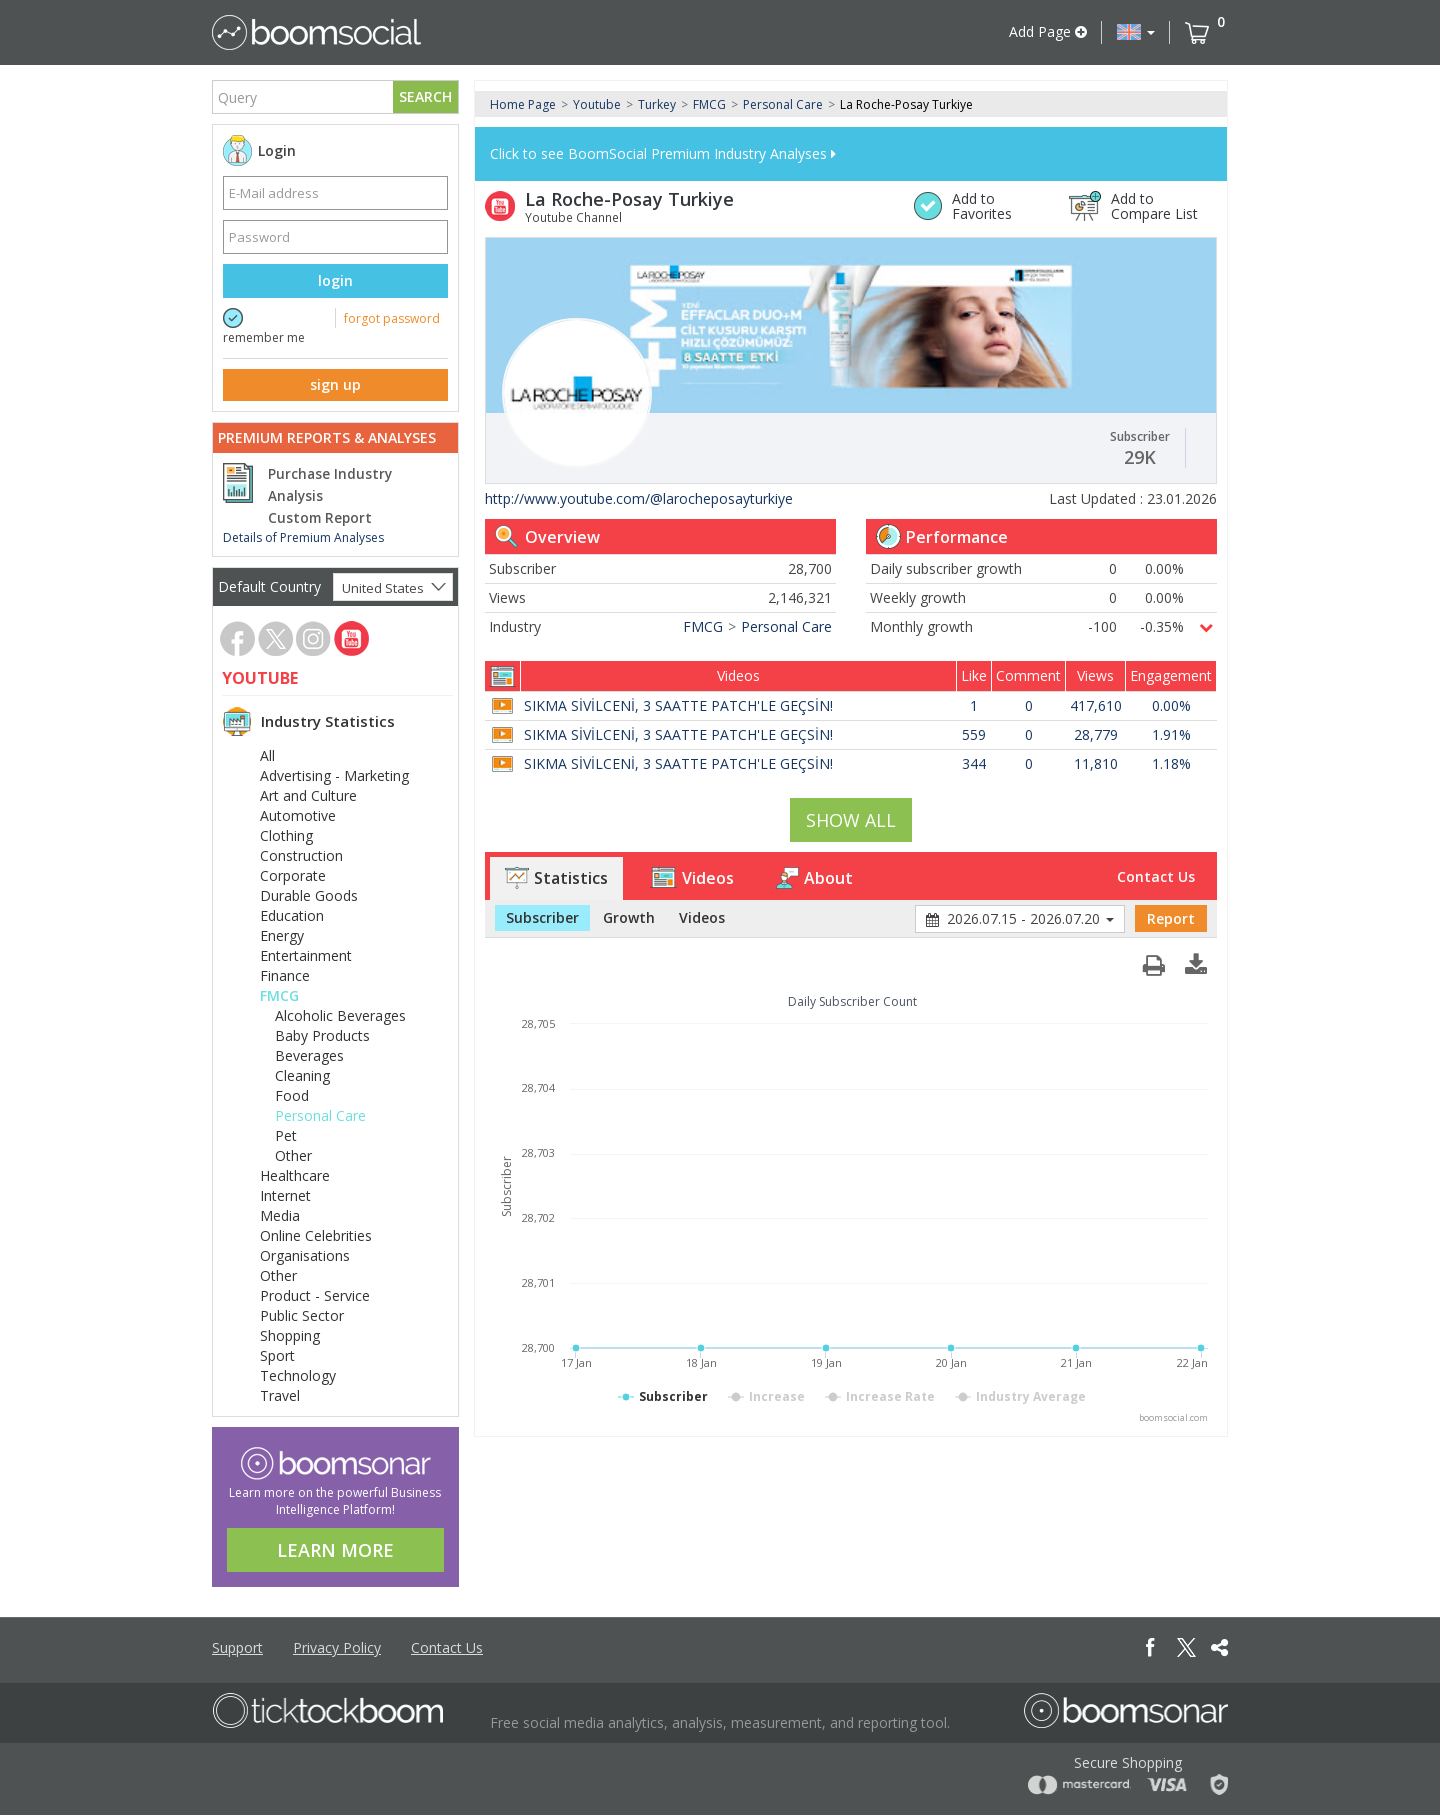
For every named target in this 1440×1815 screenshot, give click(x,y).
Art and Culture (308, 795)
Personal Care (320, 1115)
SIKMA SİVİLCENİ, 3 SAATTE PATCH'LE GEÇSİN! (678, 705)
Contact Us (1156, 876)
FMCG (279, 995)
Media (280, 1215)
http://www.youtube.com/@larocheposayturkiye (639, 498)
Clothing (286, 835)
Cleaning (302, 1075)
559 (974, 734)
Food (292, 1095)
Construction (301, 855)
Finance (285, 975)
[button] (1136, 32)
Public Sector (302, 1315)
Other (293, 1155)
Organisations (305, 1255)
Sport (277, 1355)
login (335, 280)
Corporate (293, 875)
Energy (282, 935)
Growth (629, 917)
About (814, 878)
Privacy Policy (337, 1647)
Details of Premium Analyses (303, 537)
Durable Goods (309, 895)
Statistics (556, 878)
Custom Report (320, 518)
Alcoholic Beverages (340, 1015)
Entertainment (306, 955)
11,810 (1096, 763)
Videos (692, 878)
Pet (286, 1135)
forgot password (392, 318)
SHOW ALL (851, 820)
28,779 (1096, 734)
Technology (298, 1375)
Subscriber (542, 917)
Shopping (290, 1335)
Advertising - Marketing (334, 775)
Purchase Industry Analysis (330, 485)
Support (237, 1647)
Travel (280, 1395)
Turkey (657, 104)
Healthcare (295, 1175)
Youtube (597, 104)
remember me (264, 337)
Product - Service (315, 1295)
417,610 (1096, 705)
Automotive (298, 815)
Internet (285, 1195)
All (267, 755)
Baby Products (322, 1035)
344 (974, 763)
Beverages (309, 1055)
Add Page (1048, 31)
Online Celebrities (316, 1235)
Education (292, 915)
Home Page (523, 104)
